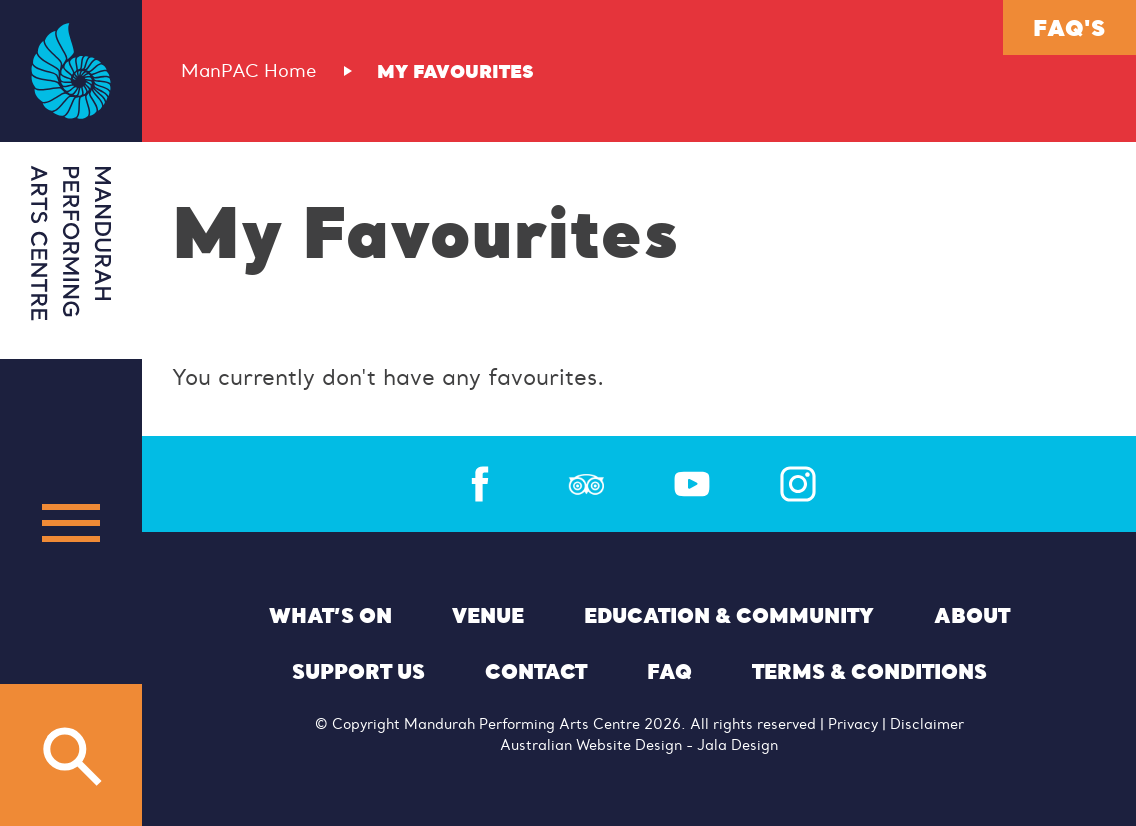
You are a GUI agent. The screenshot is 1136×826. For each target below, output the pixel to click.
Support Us (358, 671)
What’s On (330, 615)
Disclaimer (927, 724)
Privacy (853, 724)
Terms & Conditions (869, 671)
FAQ (669, 671)
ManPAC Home (249, 71)
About (972, 615)
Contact (536, 671)
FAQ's (1069, 27)
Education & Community (729, 615)
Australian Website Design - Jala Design (639, 745)
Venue (488, 615)
